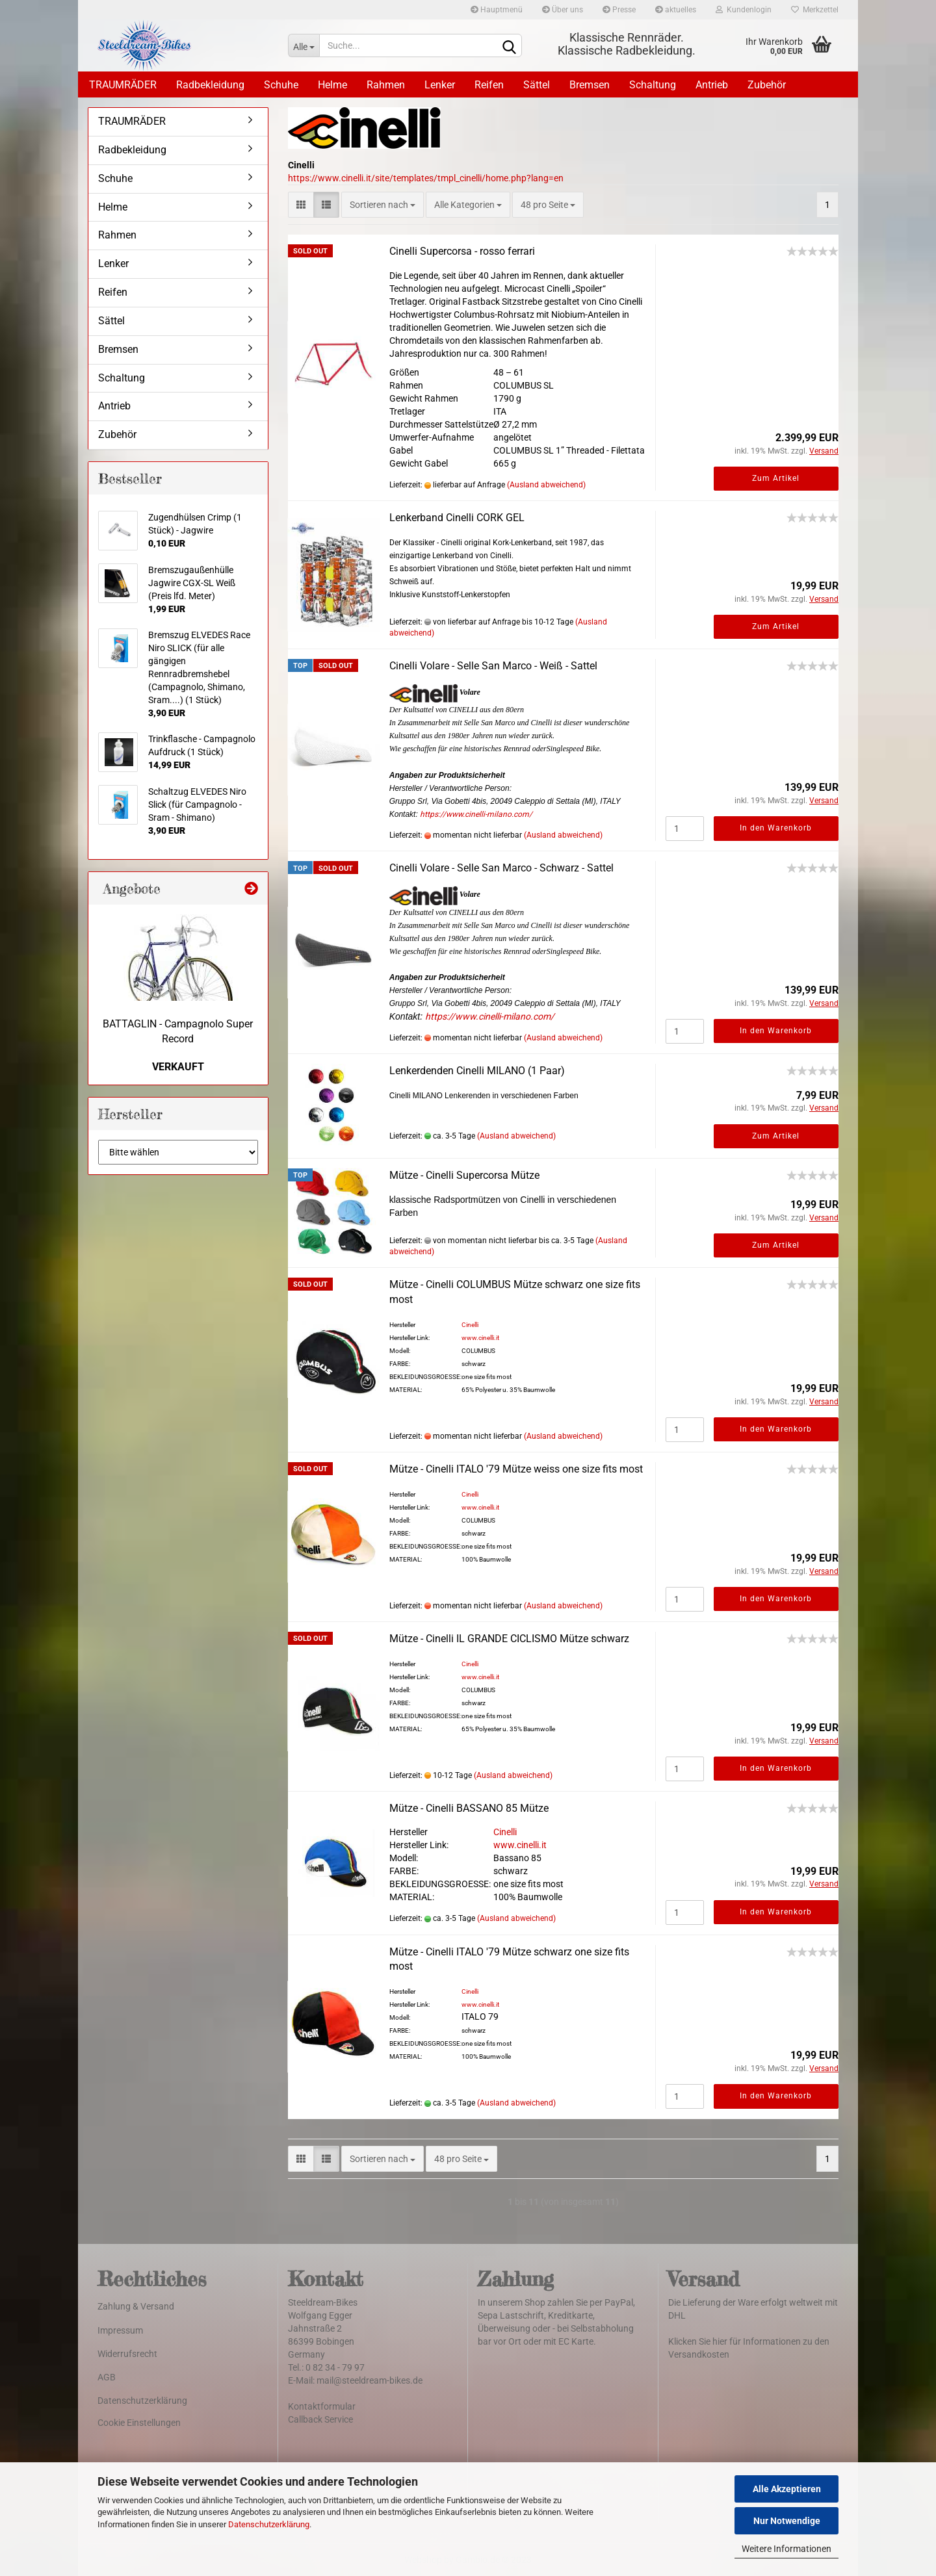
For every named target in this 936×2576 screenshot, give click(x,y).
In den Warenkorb (776, 827)
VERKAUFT (178, 1067)
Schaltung (652, 85)
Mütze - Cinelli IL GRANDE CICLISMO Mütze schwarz (509, 1638)
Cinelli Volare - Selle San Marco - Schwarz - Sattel (501, 868)
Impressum (120, 2330)
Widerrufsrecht (127, 2354)
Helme (332, 85)
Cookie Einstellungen (139, 2422)
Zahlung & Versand (136, 2306)
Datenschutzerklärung (268, 2524)
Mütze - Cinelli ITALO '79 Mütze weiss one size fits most (516, 1469)
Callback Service (320, 2419)
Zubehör (767, 85)
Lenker (439, 85)
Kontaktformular (322, 2406)
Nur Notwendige (786, 2521)
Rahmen (386, 85)
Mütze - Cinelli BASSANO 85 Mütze (469, 1808)
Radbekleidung (210, 85)
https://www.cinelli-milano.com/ (476, 814)
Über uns (562, 9)
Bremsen (589, 85)
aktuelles (675, 9)
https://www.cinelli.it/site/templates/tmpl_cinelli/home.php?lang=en (426, 178)
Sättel (536, 85)
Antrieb (712, 85)
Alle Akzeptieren (787, 2489)
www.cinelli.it (480, 1337)
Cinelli (470, 1324)
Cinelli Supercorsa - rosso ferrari (462, 251)
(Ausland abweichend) (546, 484)
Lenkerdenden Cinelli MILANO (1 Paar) (477, 1070)
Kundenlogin (744, 9)
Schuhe (281, 85)
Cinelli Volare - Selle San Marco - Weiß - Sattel (493, 666)
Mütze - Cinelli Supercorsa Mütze (464, 1175)
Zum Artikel (776, 478)
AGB (107, 2377)
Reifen (489, 85)
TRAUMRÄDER (123, 85)
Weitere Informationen (786, 2549)
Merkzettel (814, 9)
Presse (619, 9)
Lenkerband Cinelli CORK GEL (457, 517)
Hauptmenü (497, 9)
